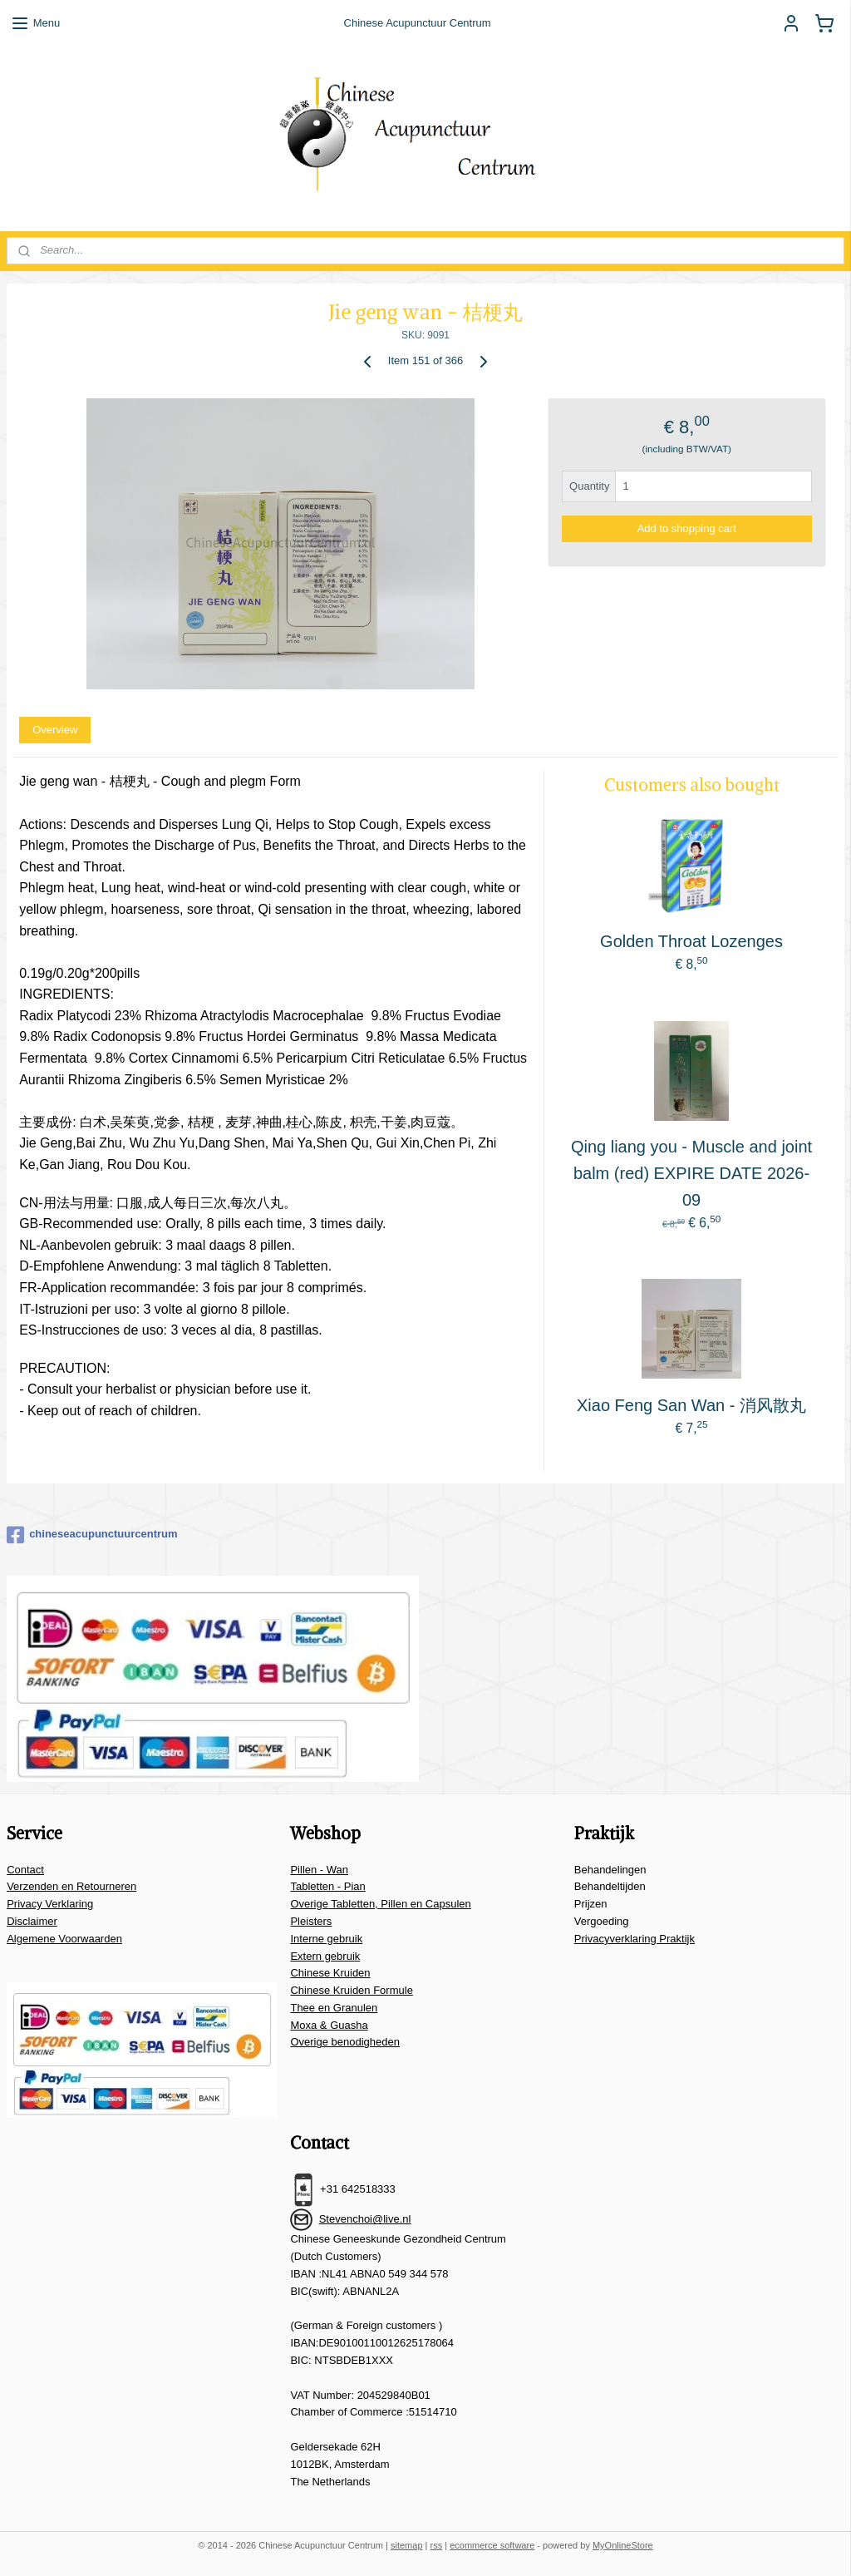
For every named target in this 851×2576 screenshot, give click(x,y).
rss (436, 2545)
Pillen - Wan (319, 1869)
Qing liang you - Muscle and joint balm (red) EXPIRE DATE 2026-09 (691, 1172)
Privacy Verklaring (50, 1903)
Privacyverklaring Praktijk (634, 1938)
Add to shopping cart (686, 527)
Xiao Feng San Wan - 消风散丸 (691, 1404)
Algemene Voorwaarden (64, 1938)
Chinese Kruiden (330, 1973)
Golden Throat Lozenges (691, 941)
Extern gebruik (325, 1956)
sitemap (407, 2545)
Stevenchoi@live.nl (365, 2219)
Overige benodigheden (345, 2042)
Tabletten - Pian (327, 1886)
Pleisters (311, 1921)
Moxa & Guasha (328, 2025)
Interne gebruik (326, 1938)
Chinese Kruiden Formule (351, 1990)
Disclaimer (32, 1921)
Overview (54, 729)
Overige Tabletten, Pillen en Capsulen (380, 1903)
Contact (25, 1869)
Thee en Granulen (333, 2007)
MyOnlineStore (623, 2545)
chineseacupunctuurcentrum (92, 1535)
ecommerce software (492, 2545)
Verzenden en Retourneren (71, 1886)
